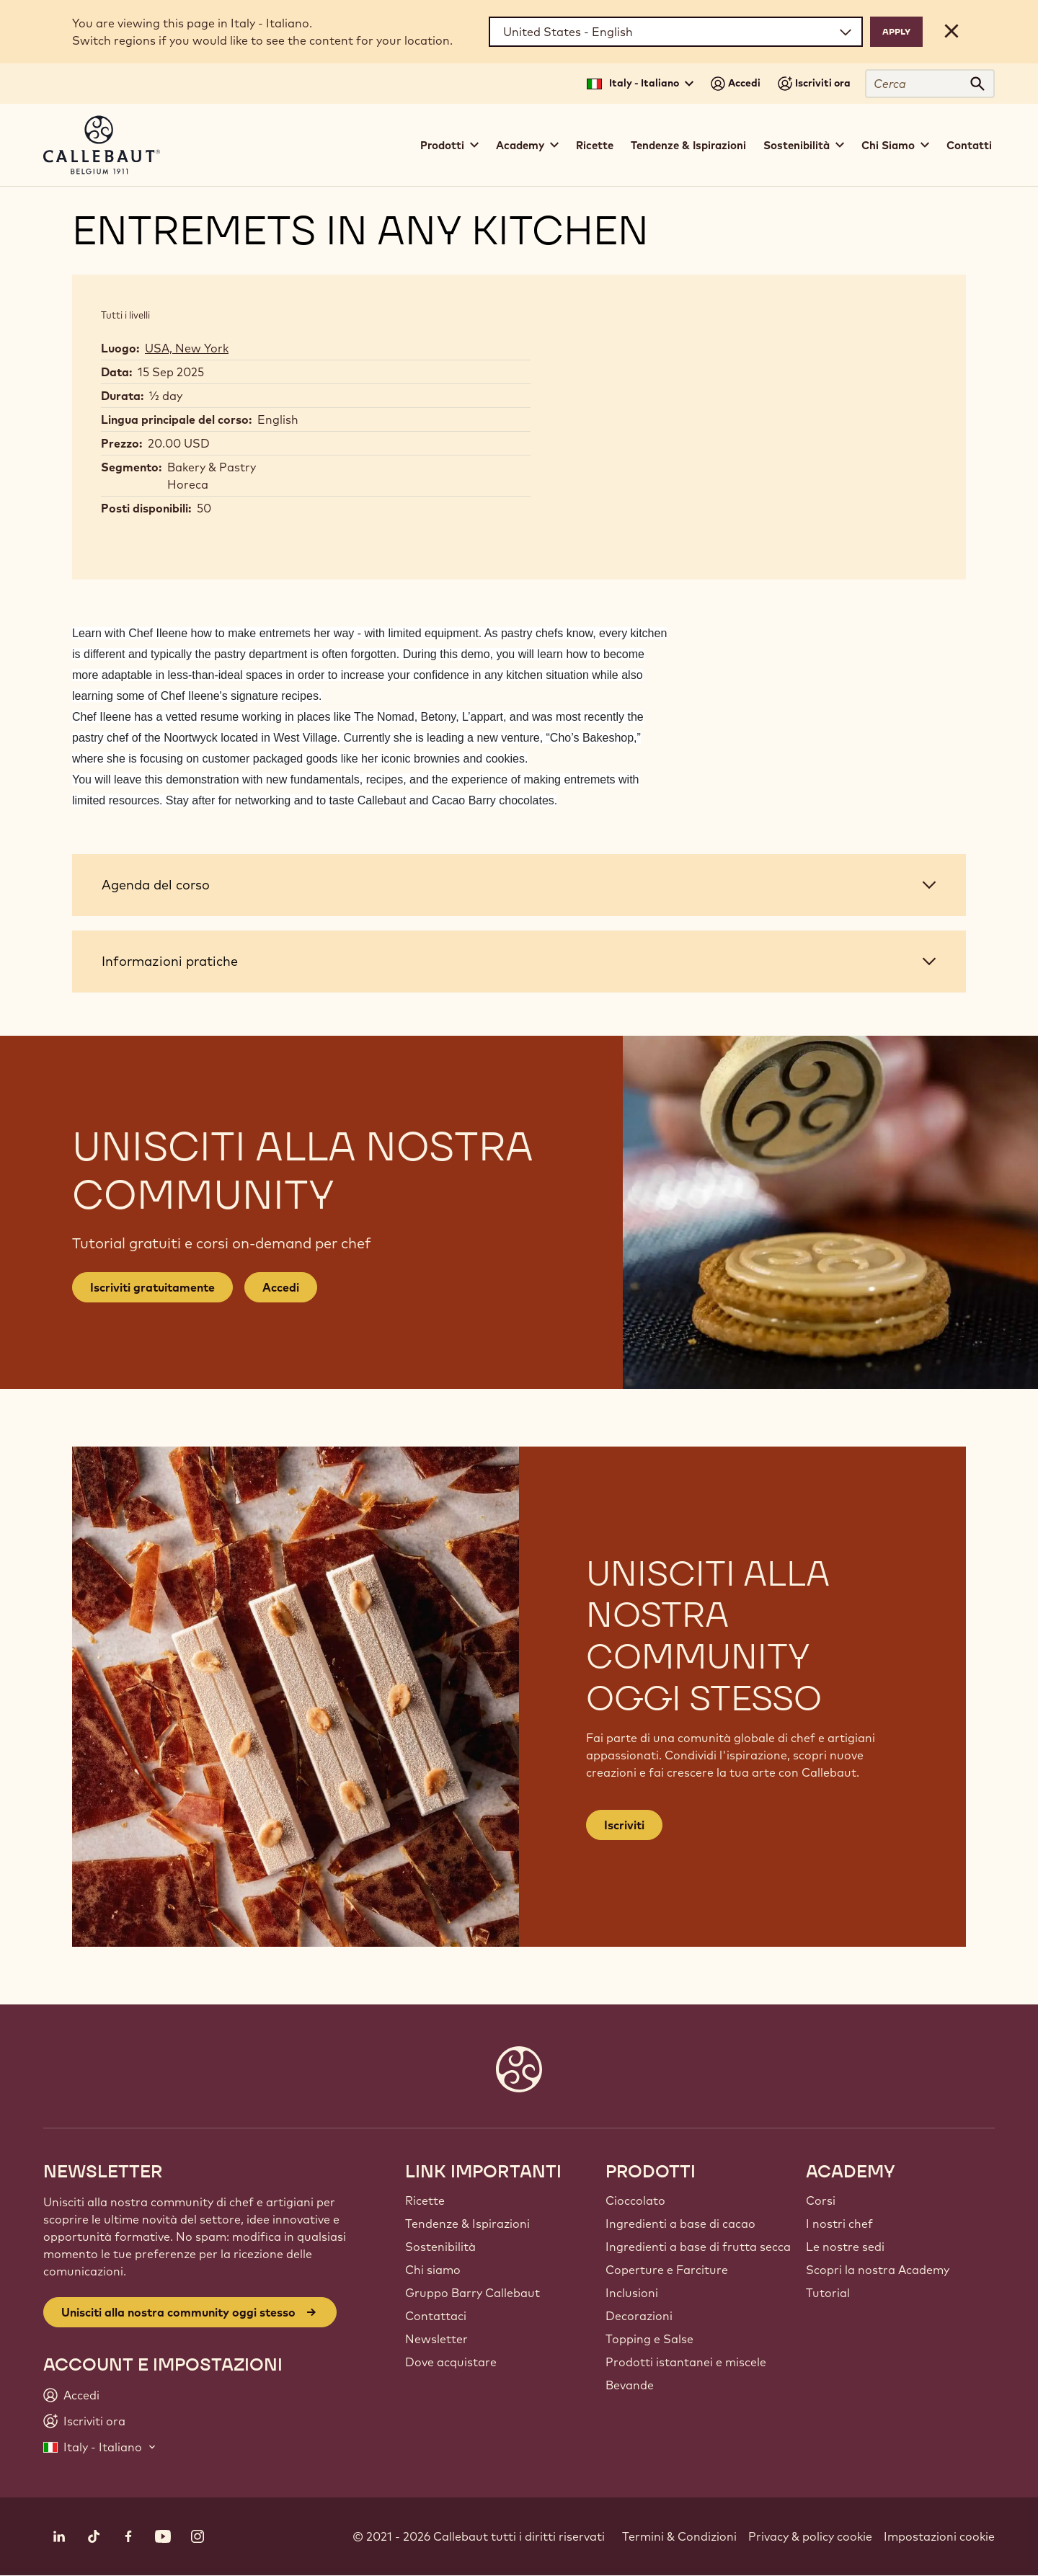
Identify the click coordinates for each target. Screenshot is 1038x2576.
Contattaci (435, 2316)
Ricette (594, 145)
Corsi (820, 2200)
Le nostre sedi (845, 2246)
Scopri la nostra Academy (877, 2269)
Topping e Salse (649, 2339)
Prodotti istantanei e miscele (686, 2362)
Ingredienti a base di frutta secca (698, 2246)
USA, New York (187, 348)
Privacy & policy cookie (810, 2536)
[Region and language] (676, 32)
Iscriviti (624, 1825)
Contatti (969, 145)
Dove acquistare (451, 2362)
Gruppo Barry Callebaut (472, 2293)
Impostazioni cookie (939, 2536)
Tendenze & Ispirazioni (688, 145)
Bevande (630, 2385)
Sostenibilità (440, 2246)
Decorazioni (639, 2316)
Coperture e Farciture (667, 2269)
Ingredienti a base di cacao (680, 2223)
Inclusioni (632, 2293)
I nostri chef (839, 2223)
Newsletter (436, 2339)
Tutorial (828, 2293)
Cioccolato (635, 2200)
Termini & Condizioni (679, 2536)
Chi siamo (433, 2269)
